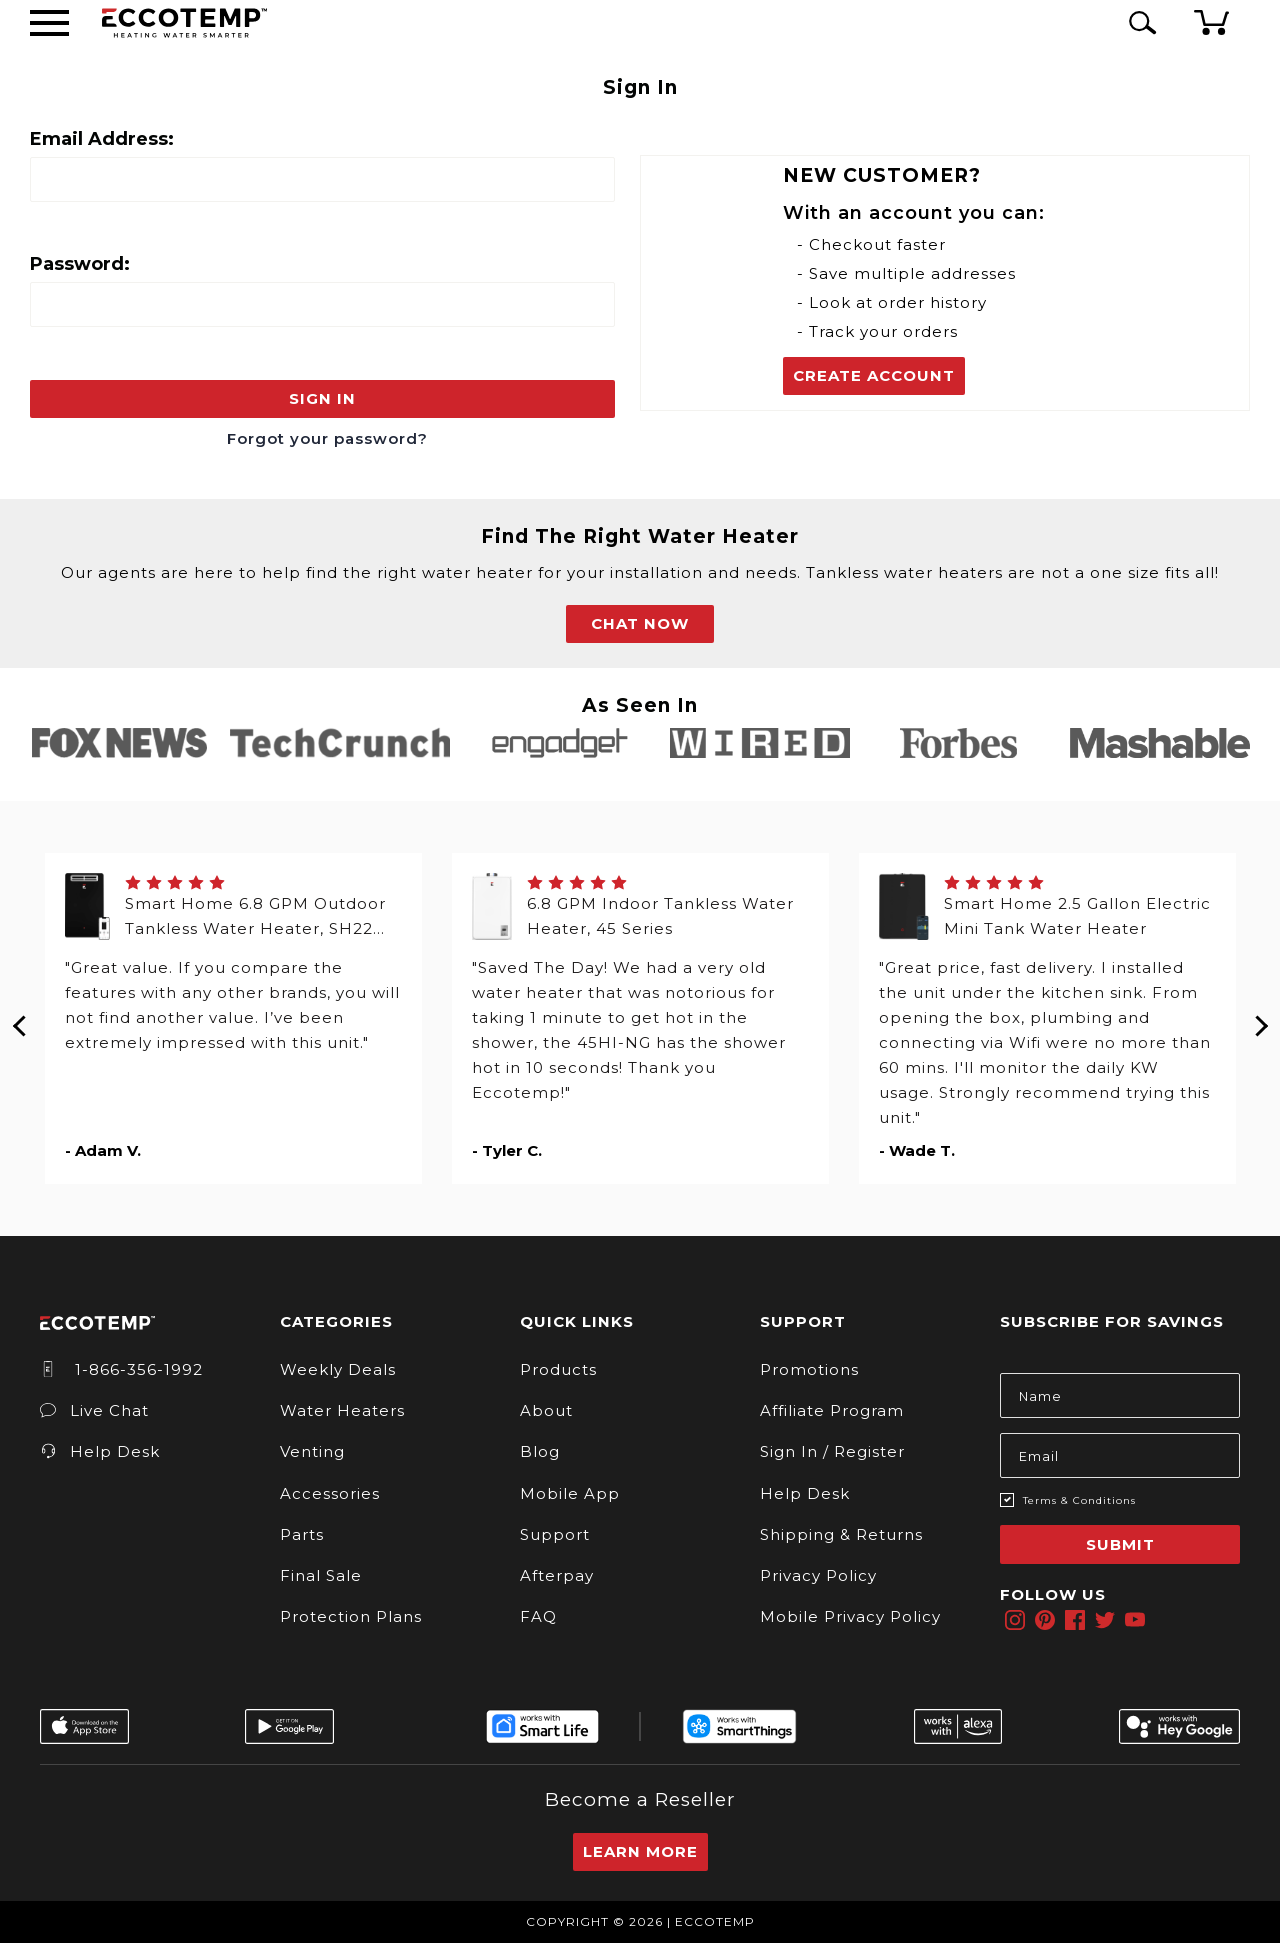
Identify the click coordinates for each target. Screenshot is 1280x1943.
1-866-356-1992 (121, 1369)
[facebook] (1075, 1620)
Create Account (874, 375)
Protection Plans (351, 1616)
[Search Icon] (1139, 22)
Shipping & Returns (841, 1534)
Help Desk (100, 1451)
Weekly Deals (338, 1369)
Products (558, 1369)
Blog (540, 1451)
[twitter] (1105, 1620)
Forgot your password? (327, 438)
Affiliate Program (832, 1410)
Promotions (809, 1369)
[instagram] (1015, 1620)
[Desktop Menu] (49, 23)
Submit (1120, 1544)
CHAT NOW (640, 623)
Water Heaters (342, 1410)
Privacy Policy (818, 1575)
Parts (302, 1534)
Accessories (330, 1493)
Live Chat (94, 1410)
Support (555, 1534)
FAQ (538, 1616)
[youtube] (1135, 1620)
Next (1260, 1018)
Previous (20, 1018)
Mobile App (570, 1493)
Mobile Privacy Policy (850, 1616)
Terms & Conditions (1079, 1500)
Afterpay (557, 1575)
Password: (80, 264)
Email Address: (102, 139)
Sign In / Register (832, 1451)
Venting (312, 1451)
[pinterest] (1045, 1620)
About (546, 1410)
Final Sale (321, 1575)
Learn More (640, 1851)
